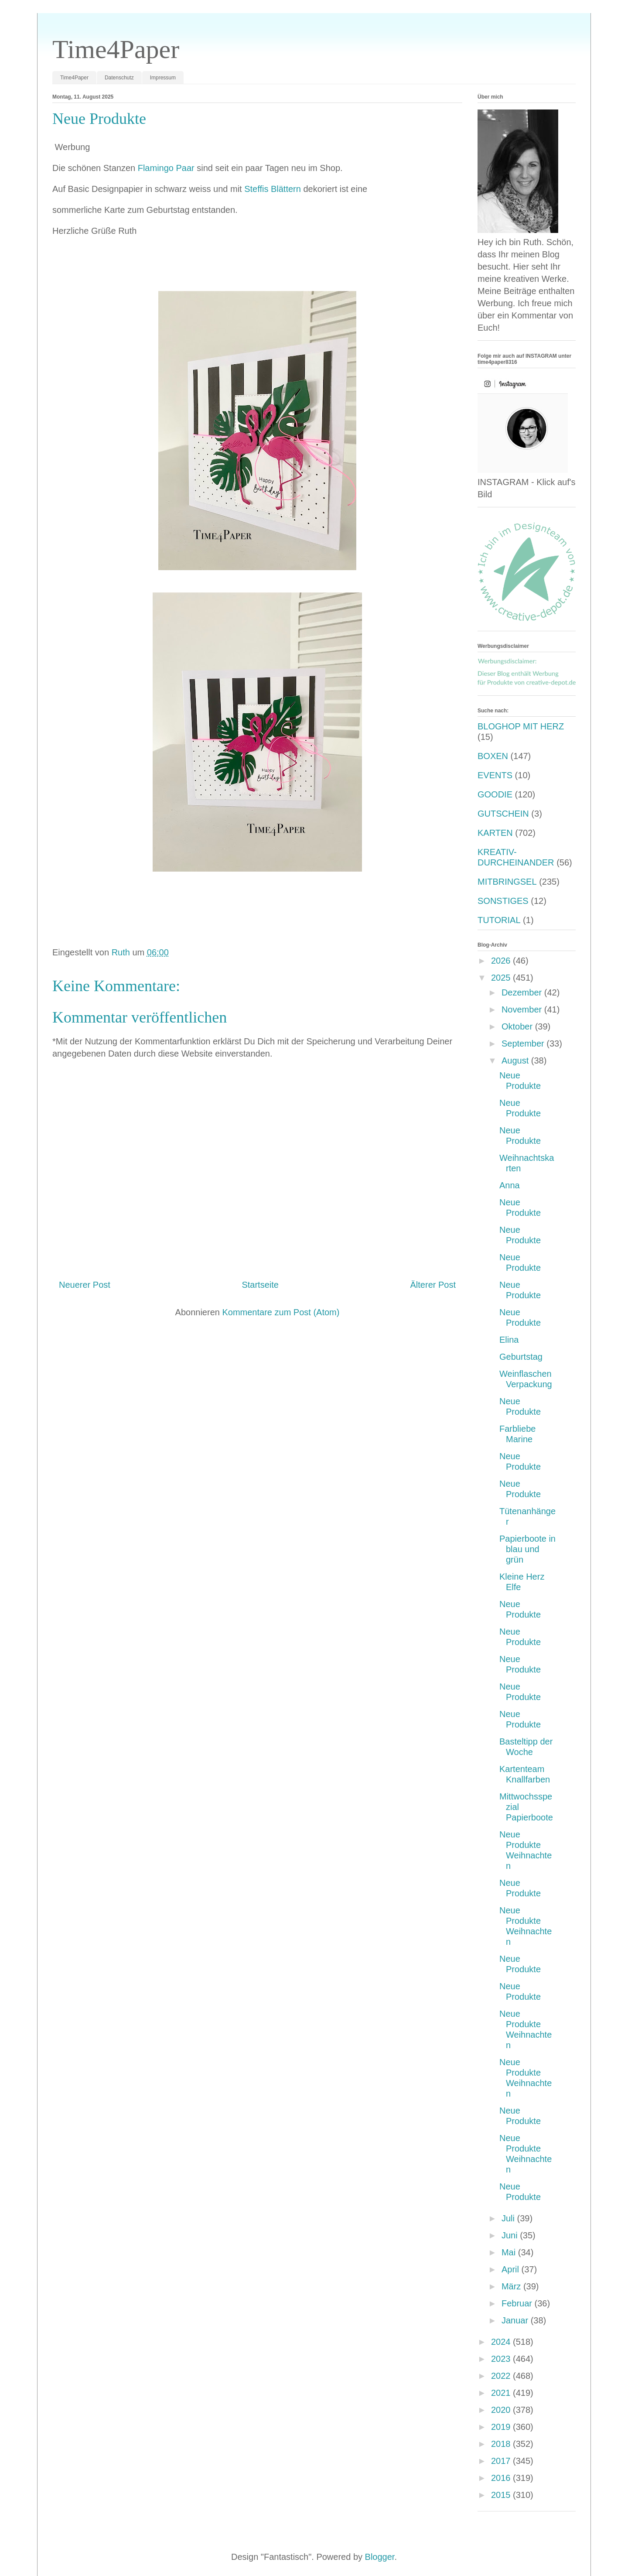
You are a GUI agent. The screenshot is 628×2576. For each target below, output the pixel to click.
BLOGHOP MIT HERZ (521, 726)
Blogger (380, 2557)
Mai (510, 2252)
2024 (502, 2342)
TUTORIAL (499, 920)
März (512, 2286)
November (523, 1009)
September (524, 1043)
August (516, 1060)
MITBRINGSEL (507, 881)
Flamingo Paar (166, 168)
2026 (502, 960)
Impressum (163, 78)
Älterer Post (433, 1285)
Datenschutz (119, 78)
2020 (502, 2410)
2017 (502, 2461)
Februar (518, 2303)
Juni (511, 2235)
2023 (502, 2359)
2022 (502, 2376)
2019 (502, 2427)
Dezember (523, 992)
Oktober (518, 1026)
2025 (502, 977)
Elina (509, 1339)
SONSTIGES (503, 901)
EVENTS (495, 775)
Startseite (260, 1285)
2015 (502, 2495)
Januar (516, 2320)
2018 (502, 2444)
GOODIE (495, 794)
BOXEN (493, 756)
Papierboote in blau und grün (527, 1549)
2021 (502, 2393)
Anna (509, 1185)
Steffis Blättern (272, 189)
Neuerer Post (84, 1285)
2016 (502, 2478)
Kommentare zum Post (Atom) (280, 1312)
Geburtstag (521, 1357)
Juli (509, 2218)
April (512, 2269)
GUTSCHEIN (503, 813)
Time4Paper (115, 49)
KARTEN (495, 833)
